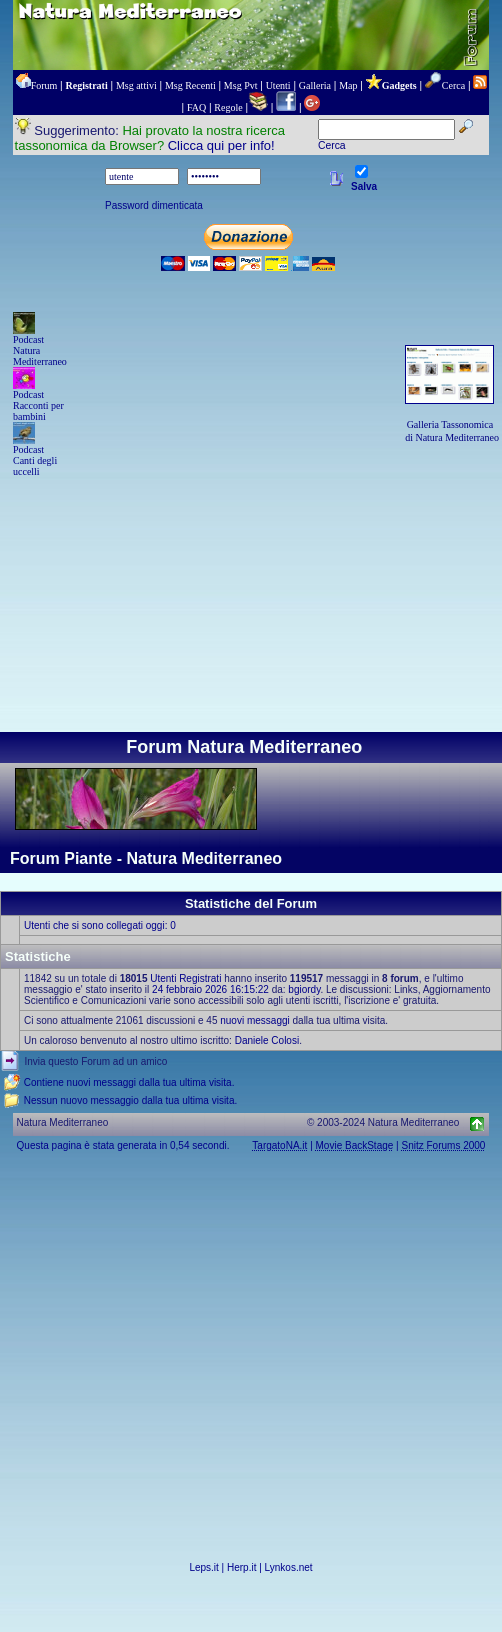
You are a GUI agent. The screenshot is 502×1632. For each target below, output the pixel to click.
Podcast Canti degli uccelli (35, 460)
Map (348, 85)
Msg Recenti (190, 85)
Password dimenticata (154, 205)
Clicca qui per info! (221, 145)
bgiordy (304, 989)
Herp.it (241, 1567)
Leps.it (203, 1567)
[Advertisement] (251, 580)
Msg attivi (136, 85)
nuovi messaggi (254, 1020)
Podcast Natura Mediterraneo (40, 350)
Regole (228, 107)
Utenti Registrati (185, 978)
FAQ (196, 107)
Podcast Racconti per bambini (38, 405)
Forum (44, 85)
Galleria (315, 85)
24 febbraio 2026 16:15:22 (210, 989)
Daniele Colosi (267, 1040)
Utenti (278, 85)
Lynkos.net (289, 1567)
